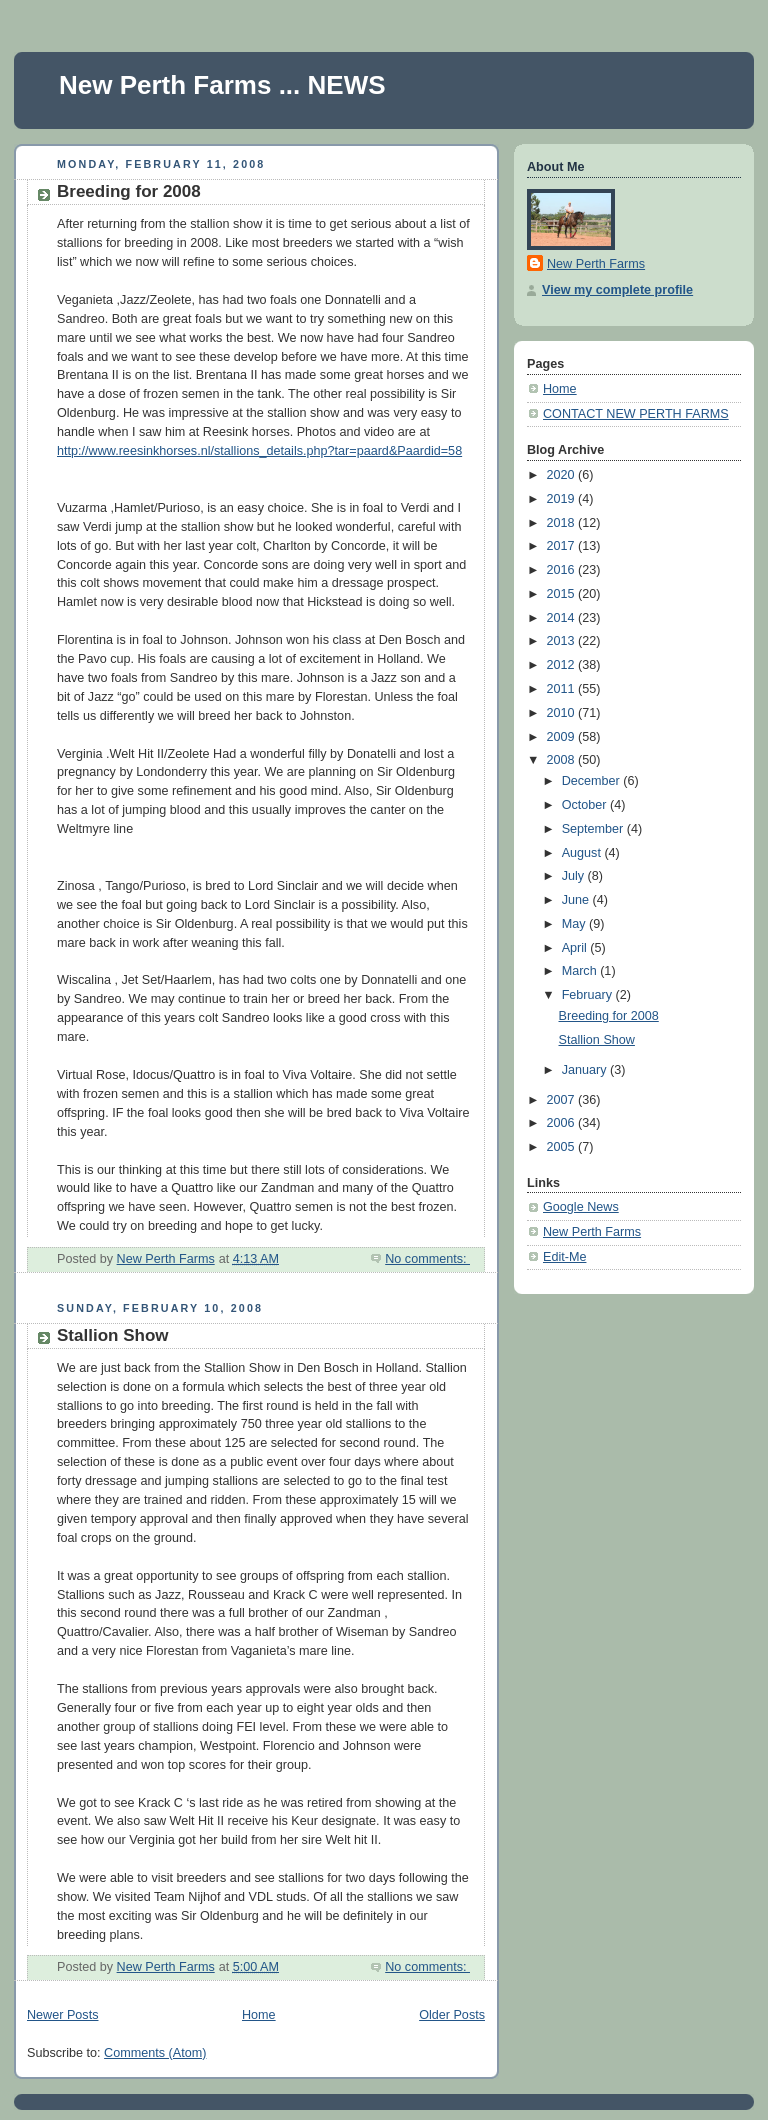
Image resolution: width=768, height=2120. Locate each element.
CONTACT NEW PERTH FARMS (636, 414)
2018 (563, 523)
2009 (563, 737)
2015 (563, 594)
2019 (563, 499)
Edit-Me (564, 1257)
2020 (563, 475)
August (583, 853)
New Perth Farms (596, 264)
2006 (563, 1123)
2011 (563, 689)
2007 (563, 1100)
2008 (563, 760)
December (593, 781)
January (586, 1070)
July (575, 876)
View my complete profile (617, 290)
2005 (563, 1147)
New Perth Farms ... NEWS (222, 85)
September (594, 829)
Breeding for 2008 (129, 191)
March (581, 971)
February (589, 995)
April (576, 948)
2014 (563, 618)
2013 (563, 641)
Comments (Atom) (155, 2053)
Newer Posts (62, 2015)
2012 (563, 665)
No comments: (427, 1259)
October (586, 805)
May (575, 924)
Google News (581, 1207)
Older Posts (452, 2015)
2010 (563, 713)
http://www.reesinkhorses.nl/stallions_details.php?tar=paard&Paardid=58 (259, 451)
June (577, 900)
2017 (563, 546)
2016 (563, 570)
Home (259, 2015)
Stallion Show (113, 1335)
